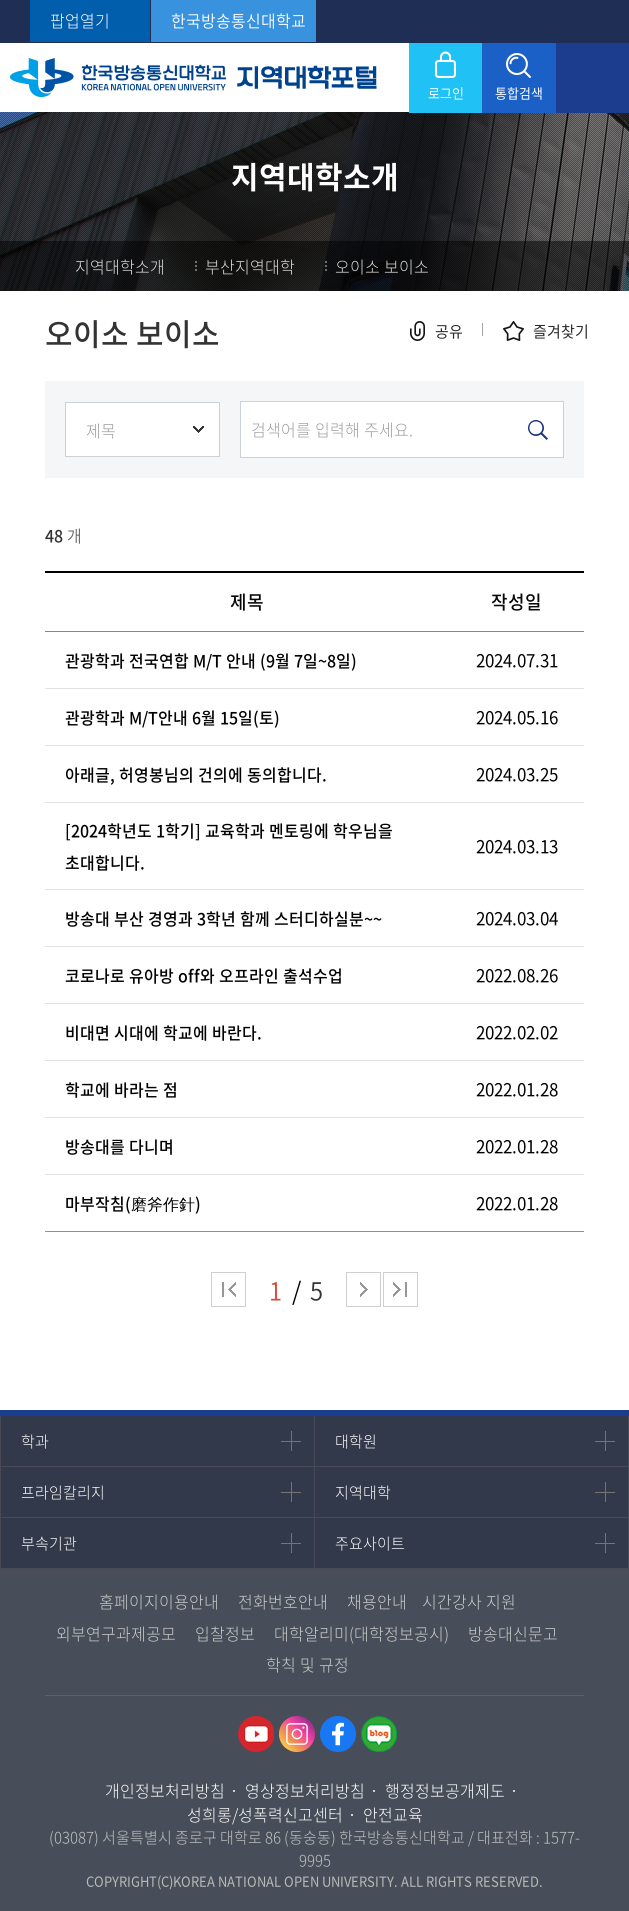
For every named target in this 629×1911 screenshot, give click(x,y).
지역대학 (363, 1492)
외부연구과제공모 (116, 1633)
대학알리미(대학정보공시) (361, 1633)
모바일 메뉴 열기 (592, 78)
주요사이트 (370, 1543)
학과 (35, 1441)
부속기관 (49, 1543)
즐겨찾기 (561, 331)
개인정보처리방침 (165, 1790)
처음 (228, 1289)
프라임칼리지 (63, 1492)
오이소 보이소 (382, 266)
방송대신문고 (513, 1633)
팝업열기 (80, 21)
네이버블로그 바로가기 (379, 1734)
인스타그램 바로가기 (297, 1734)
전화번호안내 (283, 1601)
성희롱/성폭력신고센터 (265, 1814)
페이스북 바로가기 (338, 1734)
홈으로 (55, 266)
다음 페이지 (363, 1289)
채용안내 (377, 1601)
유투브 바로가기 (256, 1734)
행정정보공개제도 (445, 1790)
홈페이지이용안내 (159, 1601)
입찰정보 (225, 1633)
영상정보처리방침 (305, 1790)
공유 (449, 331)
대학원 (356, 1441)
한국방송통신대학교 (238, 21)
